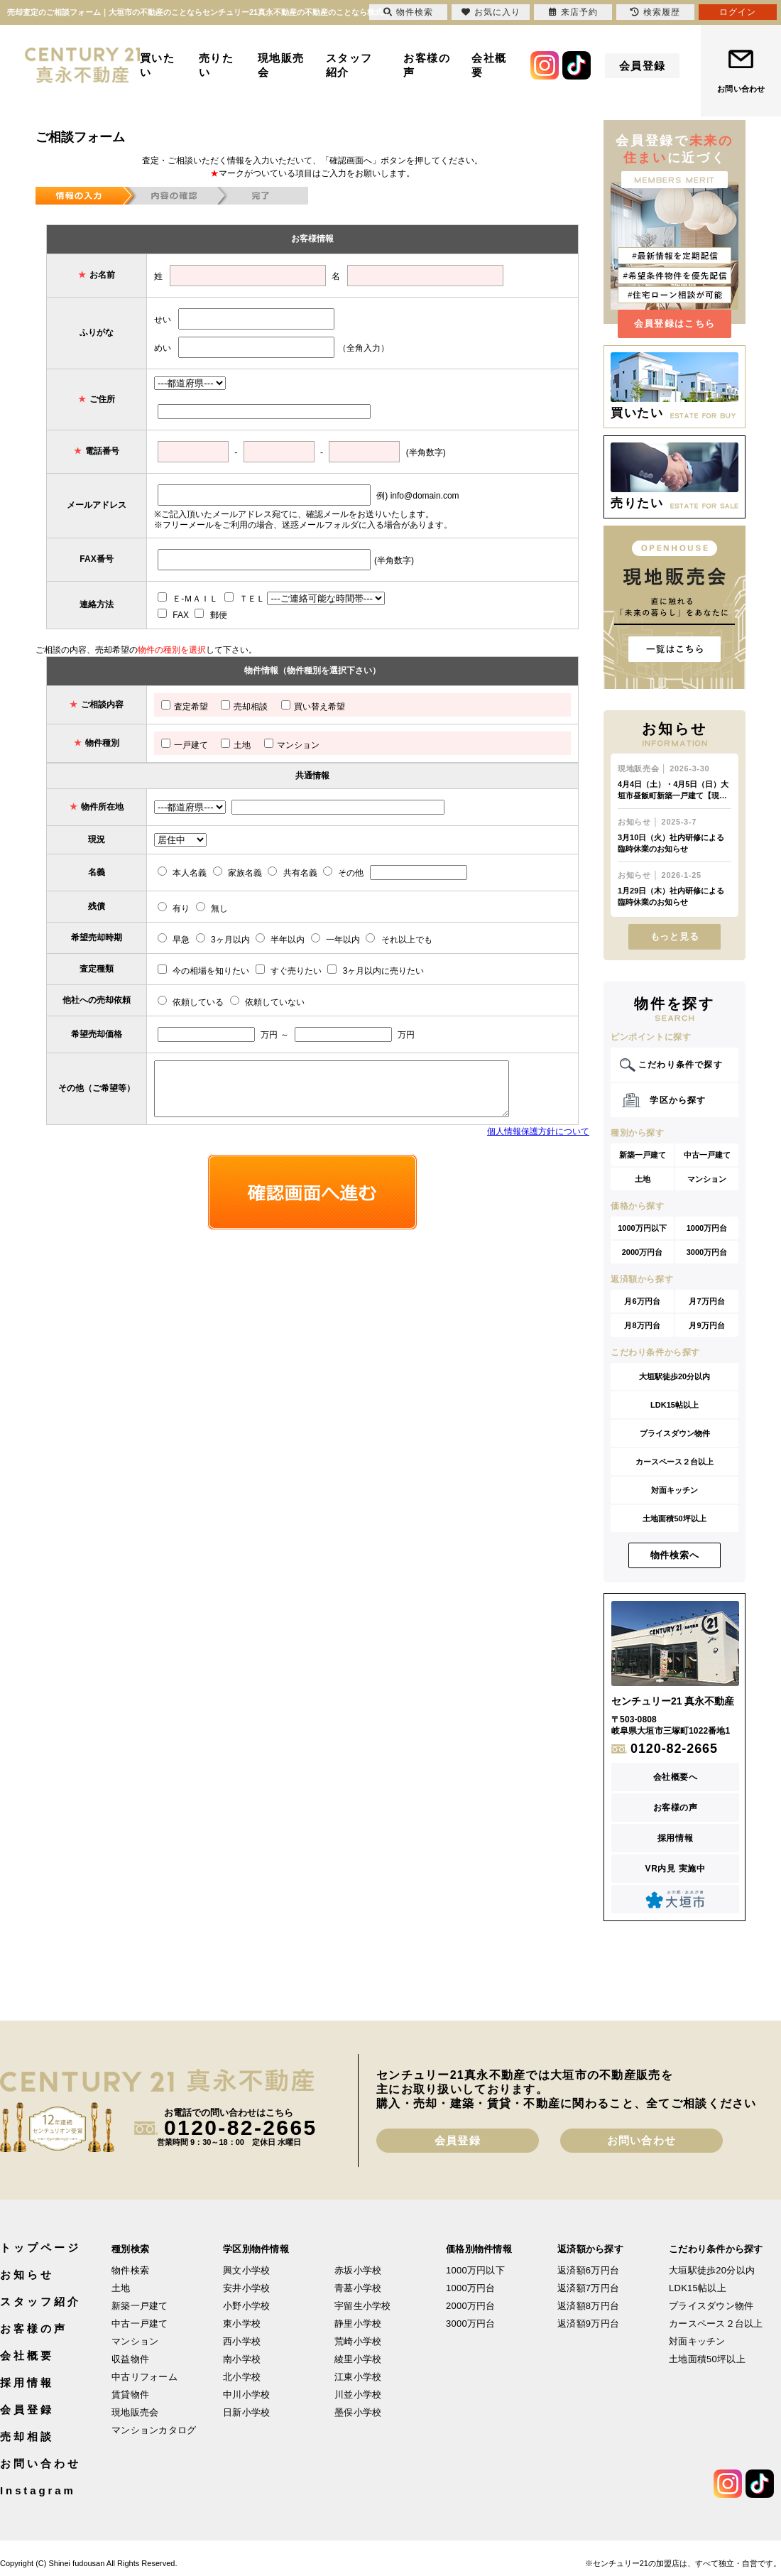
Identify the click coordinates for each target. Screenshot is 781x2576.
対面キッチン (674, 1490)
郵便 (210, 615)
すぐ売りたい (289, 971)
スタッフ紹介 (349, 65)
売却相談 (244, 707)
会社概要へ (675, 1777)
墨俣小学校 (357, 2412)
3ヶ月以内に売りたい (375, 971)
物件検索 (130, 2270)
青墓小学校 (357, 2288)
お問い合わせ (741, 89)
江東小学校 (357, 2376)
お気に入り (491, 12)
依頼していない (267, 1002)
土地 (236, 745)
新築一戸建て (642, 1155)
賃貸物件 (130, 2394)
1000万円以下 (642, 1228)
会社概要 (489, 65)
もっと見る (674, 936)
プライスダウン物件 (675, 1433)
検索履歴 (655, 12)
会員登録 (642, 66)
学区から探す (678, 1100)
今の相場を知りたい (203, 971)
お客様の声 (426, 65)
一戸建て (184, 745)
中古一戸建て (707, 1155)
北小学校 (242, 2376)
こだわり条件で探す (680, 1065)
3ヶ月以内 (223, 940)
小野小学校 (246, 2305)
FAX (173, 615)
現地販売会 (281, 65)
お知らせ (27, 2274)
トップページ (40, 2247)
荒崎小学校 (357, 2341)
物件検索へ (674, 1555)
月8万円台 (642, 1325)
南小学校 (242, 2359)
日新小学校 (246, 2412)
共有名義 (292, 873)
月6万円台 (642, 1301)
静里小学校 (357, 2323)
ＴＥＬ (244, 599)
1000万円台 (707, 1228)
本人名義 (182, 873)
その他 (343, 873)
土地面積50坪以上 (674, 1518)
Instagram (38, 2490)
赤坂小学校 (357, 2270)
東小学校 (242, 2323)
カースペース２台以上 (674, 1461)
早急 (174, 940)
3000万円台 (707, 1252)
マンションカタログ (153, 2430)
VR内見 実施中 (675, 1869)
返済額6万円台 (588, 2270)
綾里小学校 (357, 2359)
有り (174, 908)
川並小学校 (357, 2394)
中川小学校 (246, 2394)
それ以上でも (399, 940)
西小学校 (242, 2341)
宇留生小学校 (362, 2305)
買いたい (157, 65)
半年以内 (280, 940)
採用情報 (675, 1838)
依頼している (191, 1002)
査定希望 (184, 707)
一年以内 (335, 940)
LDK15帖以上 (674, 1405)
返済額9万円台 (588, 2323)
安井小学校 (246, 2288)
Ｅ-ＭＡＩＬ (188, 599)
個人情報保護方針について (538, 1131)
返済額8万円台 (588, 2305)
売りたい (216, 65)
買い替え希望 (313, 707)
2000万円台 (642, 1252)
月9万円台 (706, 1325)
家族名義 (237, 873)
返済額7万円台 (588, 2288)
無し (212, 908)
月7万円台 (706, 1301)
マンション (292, 745)
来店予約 (573, 12)
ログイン (737, 12)
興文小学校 (246, 2270)
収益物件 (130, 2359)
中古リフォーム (144, 2376)
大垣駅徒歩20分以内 (674, 1376)
